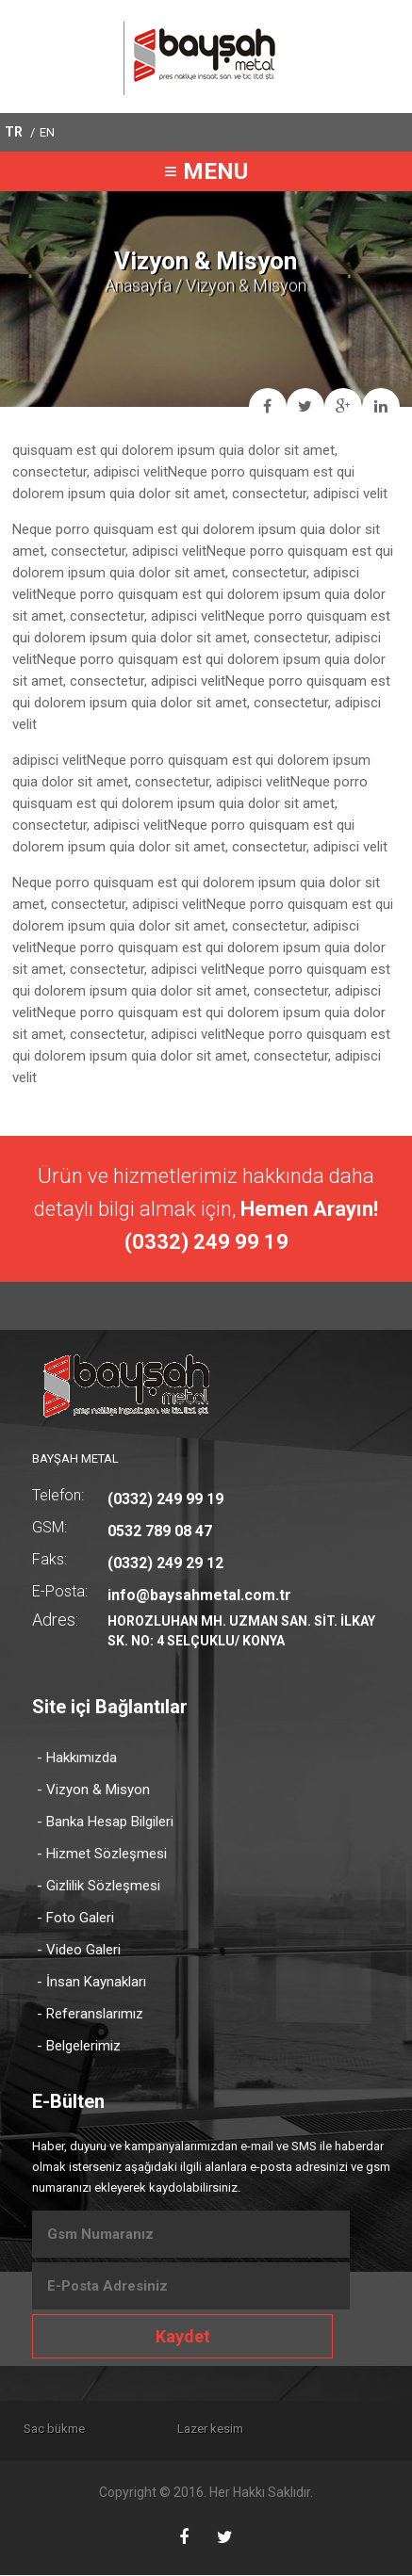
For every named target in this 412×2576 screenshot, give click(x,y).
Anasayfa (138, 285)
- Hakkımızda (77, 1757)
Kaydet (183, 2336)
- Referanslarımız (90, 2013)
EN (47, 132)
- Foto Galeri (75, 1917)
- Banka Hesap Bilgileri (105, 1821)
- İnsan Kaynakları (91, 1981)
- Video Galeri (79, 1949)
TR (14, 131)
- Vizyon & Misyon (93, 1789)
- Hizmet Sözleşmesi (102, 1853)
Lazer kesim (228, 2429)
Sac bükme (57, 2429)
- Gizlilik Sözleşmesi (98, 1885)
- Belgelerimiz (79, 2045)
